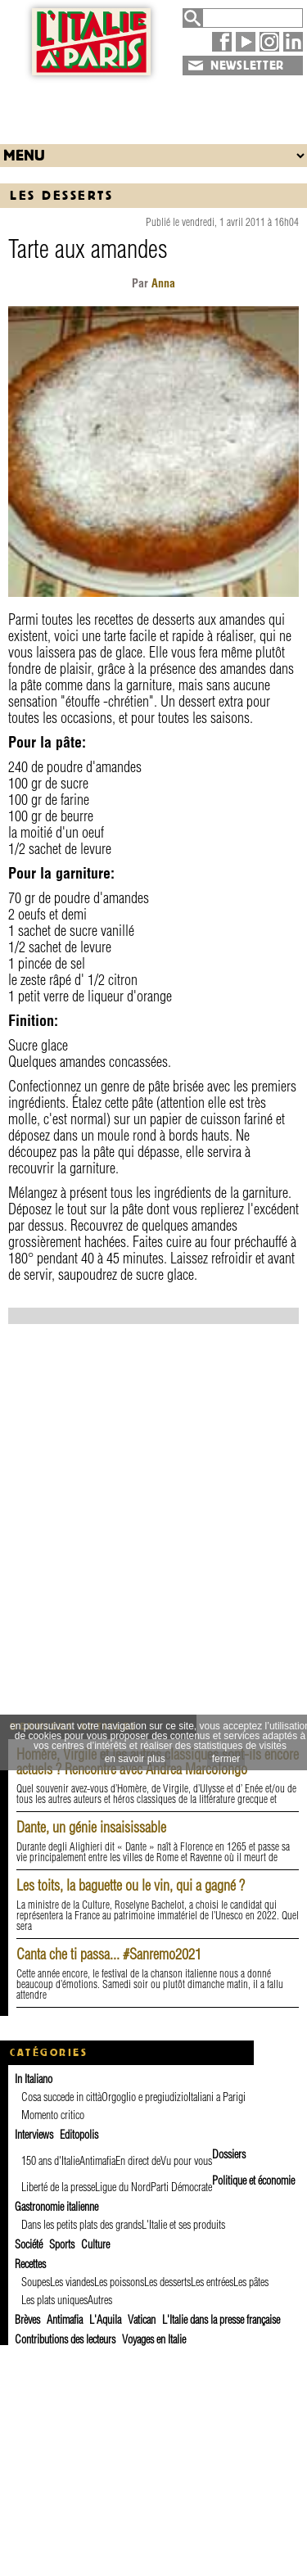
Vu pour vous (186, 2160)
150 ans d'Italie (50, 2160)
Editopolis (79, 2134)
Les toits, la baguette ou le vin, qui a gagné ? (130, 1885)
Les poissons (119, 2282)
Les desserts (61, 195)
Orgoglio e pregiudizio (145, 2097)
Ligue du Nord (123, 2187)
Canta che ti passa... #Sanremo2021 (108, 1954)
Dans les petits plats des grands (81, 2224)
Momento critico (52, 2115)
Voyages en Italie (154, 2339)
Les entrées (212, 2282)
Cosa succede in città (61, 2097)
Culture (95, 2244)
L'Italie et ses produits (183, 2224)
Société (29, 2244)
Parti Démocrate (181, 2187)
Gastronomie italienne (56, 2206)
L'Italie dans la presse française (221, 2319)
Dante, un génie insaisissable (91, 1827)
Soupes (35, 2282)
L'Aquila (105, 2319)
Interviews (34, 2134)
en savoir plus (135, 1759)
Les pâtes (251, 2282)
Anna (163, 283)
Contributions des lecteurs (65, 2339)
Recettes (30, 2264)
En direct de (137, 2160)
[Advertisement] (154, 105)
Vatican (142, 2319)
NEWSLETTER (247, 65)
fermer (226, 1759)
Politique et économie (253, 2180)
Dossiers (229, 2154)
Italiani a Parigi (217, 2097)
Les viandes (72, 2282)
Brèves (27, 2319)
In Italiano (33, 2079)
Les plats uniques (54, 2300)
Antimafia (97, 2160)
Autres (100, 2300)
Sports (61, 2244)
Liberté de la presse (58, 2187)
